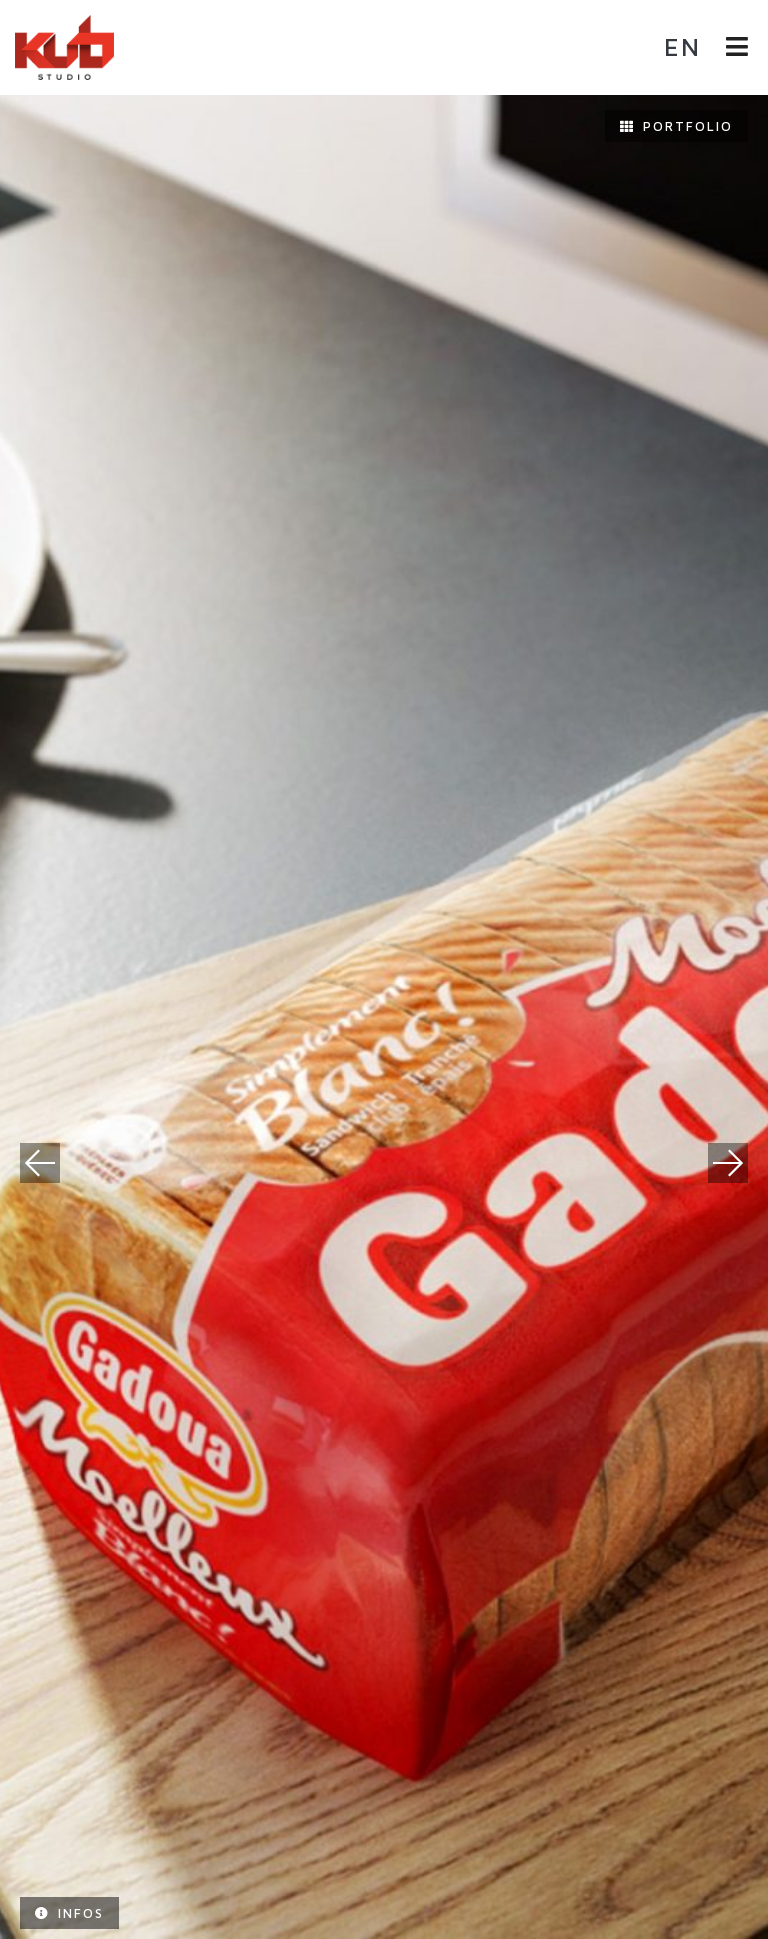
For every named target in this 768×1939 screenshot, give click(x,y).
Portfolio (676, 126)
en (682, 46)
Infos (69, 1913)
